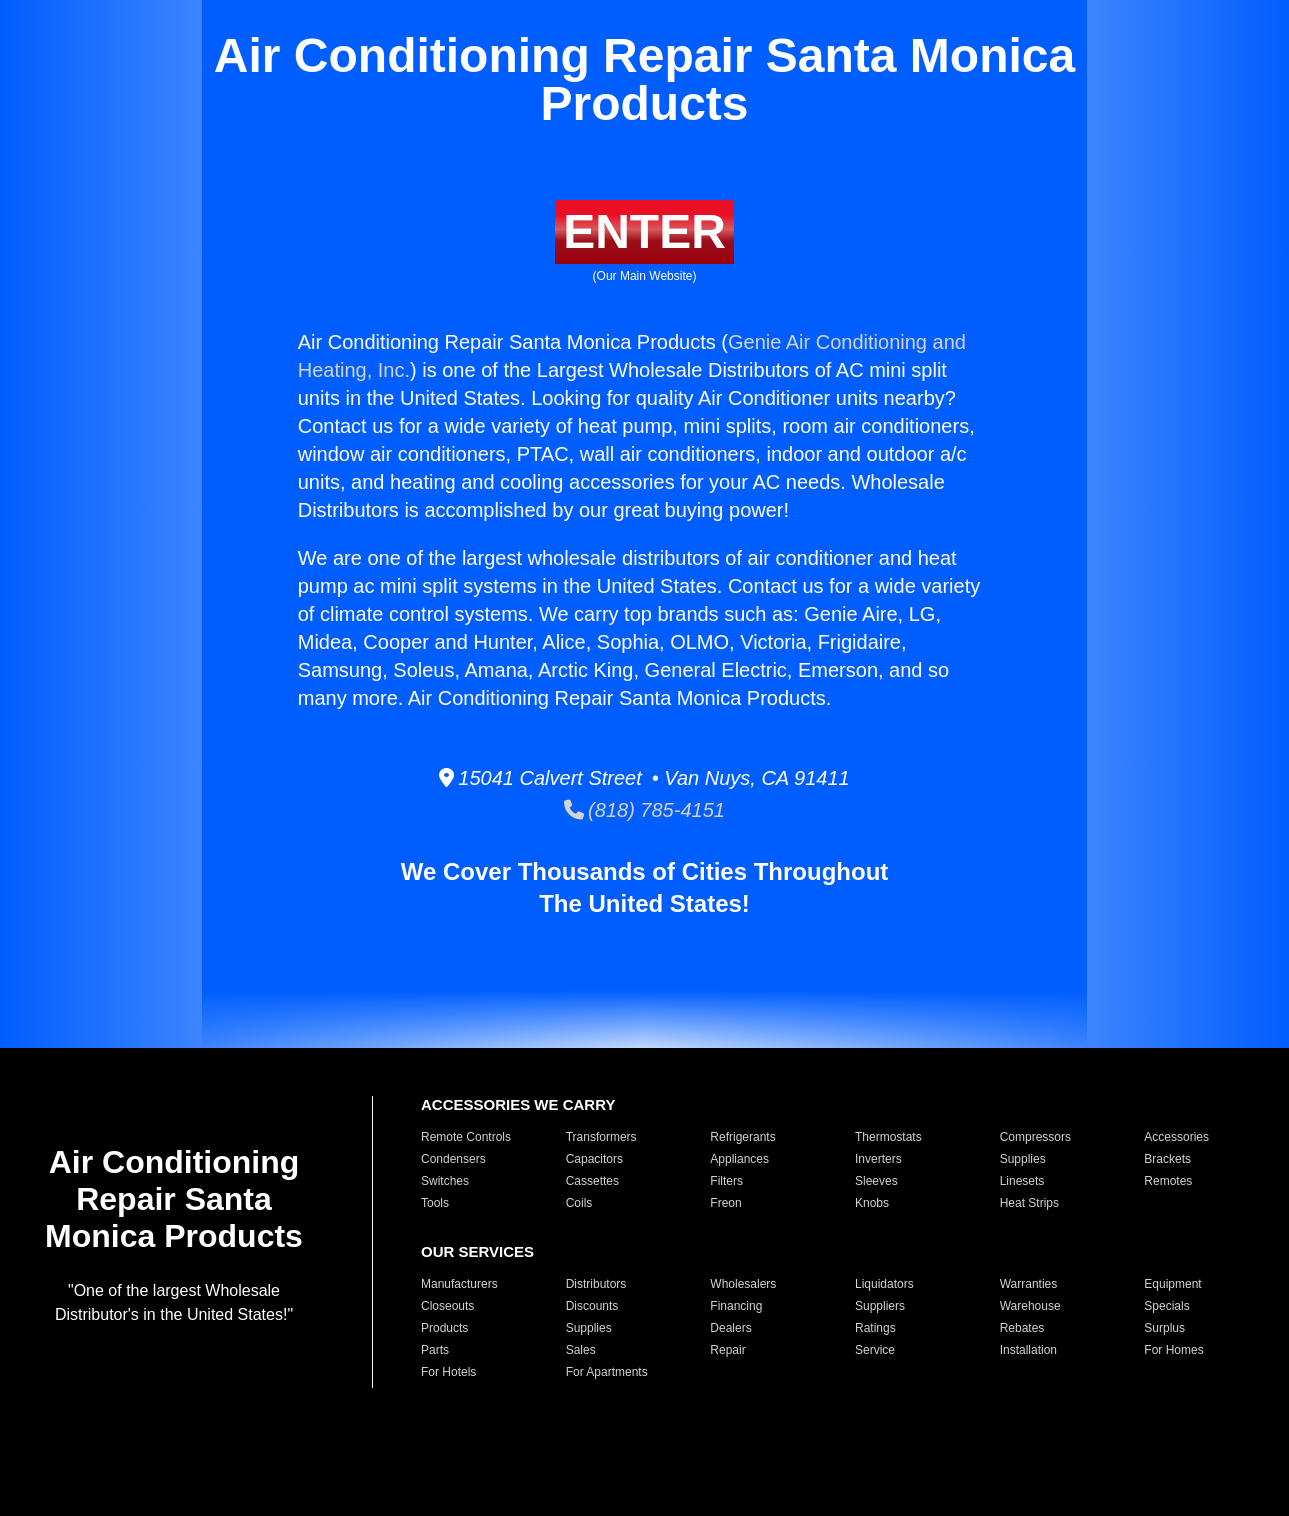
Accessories (1176, 1137)
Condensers (453, 1159)
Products (444, 1328)
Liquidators (884, 1284)
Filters (726, 1181)
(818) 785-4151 (644, 810)
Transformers (601, 1137)
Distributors (596, 1284)
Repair (727, 1350)
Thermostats (888, 1137)
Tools (435, 1203)
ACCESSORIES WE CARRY (518, 1104)
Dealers (730, 1328)
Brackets (1167, 1159)
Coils (579, 1203)
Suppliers (880, 1306)
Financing (736, 1306)
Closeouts (447, 1306)
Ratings (875, 1328)
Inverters (878, 1159)
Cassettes (592, 1181)
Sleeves (876, 1181)
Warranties (1029, 1284)
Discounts (592, 1306)
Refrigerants (742, 1137)
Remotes (1168, 1181)
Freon (725, 1203)
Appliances (739, 1159)
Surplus (1164, 1328)
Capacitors (594, 1159)
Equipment (1172, 1284)
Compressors (1035, 1137)
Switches (445, 1181)
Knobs (872, 1203)
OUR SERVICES (477, 1251)
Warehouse (1030, 1306)
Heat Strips (1029, 1203)
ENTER (644, 231)
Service (875, 1350)
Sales (581, 1350)
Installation (1028, 1350)
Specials (1166, 1306)
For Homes (1173, 1350)
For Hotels (448, 1372)
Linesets (1022, 1181)
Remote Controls (466, 1137)
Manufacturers (459, 1284)
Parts (435, 1350)
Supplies (1023, 1159)
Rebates (1022, 1328)
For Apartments (607, 1372)
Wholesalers (743, 1284)
